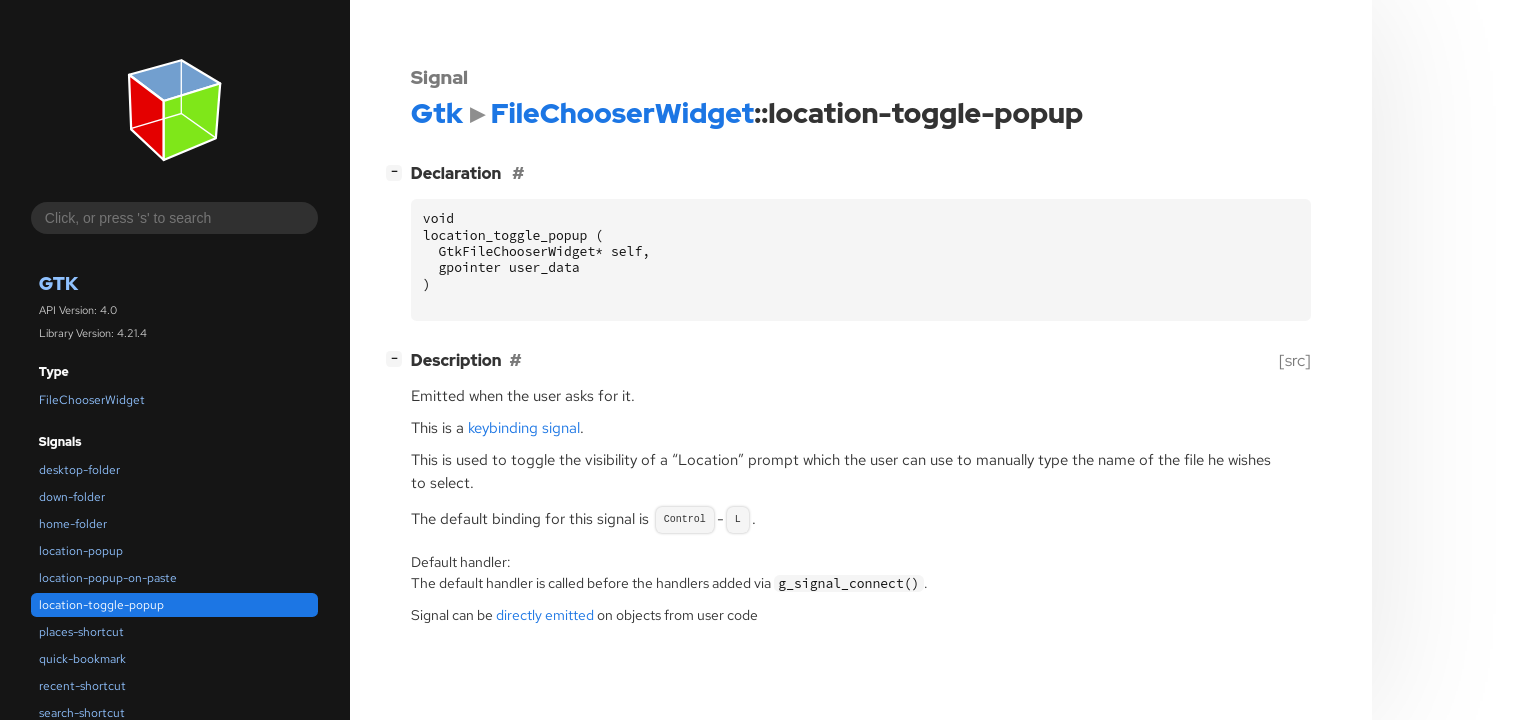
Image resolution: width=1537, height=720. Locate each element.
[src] (1295, 360)
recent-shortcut (82, 686)
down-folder (72, 497)
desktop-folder (79, 470)
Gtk (58, 283)
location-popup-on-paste (108, 578)
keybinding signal (524, 428)
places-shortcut (81, 632)
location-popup (81, 551)
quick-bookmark (82, 659)
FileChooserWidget (92, 400)
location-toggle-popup (101, 605)
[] (398, 171)
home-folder (73, 524)
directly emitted (545, 615)
